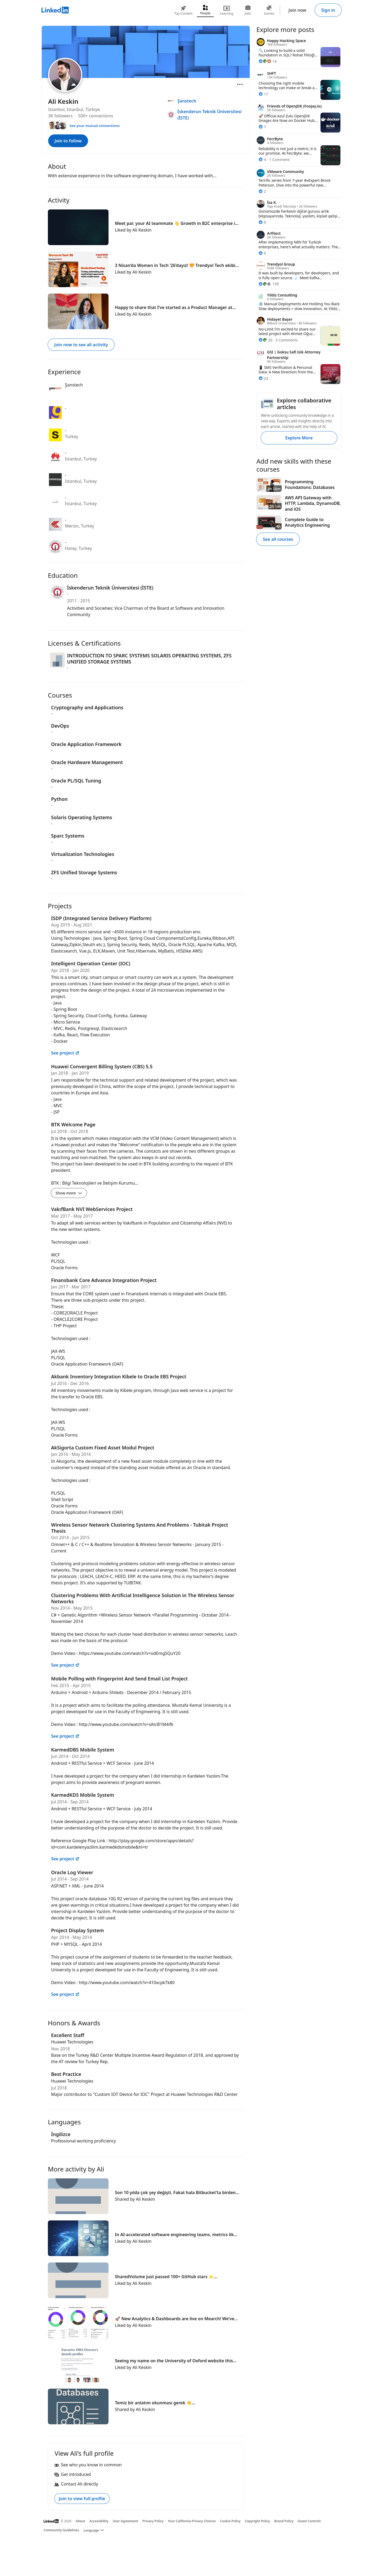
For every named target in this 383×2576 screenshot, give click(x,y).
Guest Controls (309, 2521)
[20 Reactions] (265, 340)
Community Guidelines (61, 2530)
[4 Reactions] (262, 159)
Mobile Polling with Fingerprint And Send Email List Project (119, 1678)
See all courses (278, 539)
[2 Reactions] (262, 191)
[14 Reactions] (268, 61)
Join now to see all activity (81, 345)
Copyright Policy (257, 2521)
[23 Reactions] (263, 378)
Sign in (328, 10)
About (80, 2521)
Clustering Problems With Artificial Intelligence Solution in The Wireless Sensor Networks (142, 1598)
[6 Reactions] (262, 222)
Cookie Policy (230, 2521)
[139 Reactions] (269, 284)
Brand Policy (283, 2521)
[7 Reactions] (262, 127)
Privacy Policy (152, 2521)
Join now (297, 10)
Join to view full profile (82, 2498)
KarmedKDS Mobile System (82, 1795)
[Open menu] (239, 84)
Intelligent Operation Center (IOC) (90, 963)
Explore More (299, 438)
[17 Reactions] (263, 94)
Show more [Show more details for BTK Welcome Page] (69, 1193)
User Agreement (125, 2521)
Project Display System (77, 1930)
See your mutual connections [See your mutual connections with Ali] (94, 125)
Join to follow (68, 141)
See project (65, 1053)
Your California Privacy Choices (192, 2521)
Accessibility (99, 2521)
